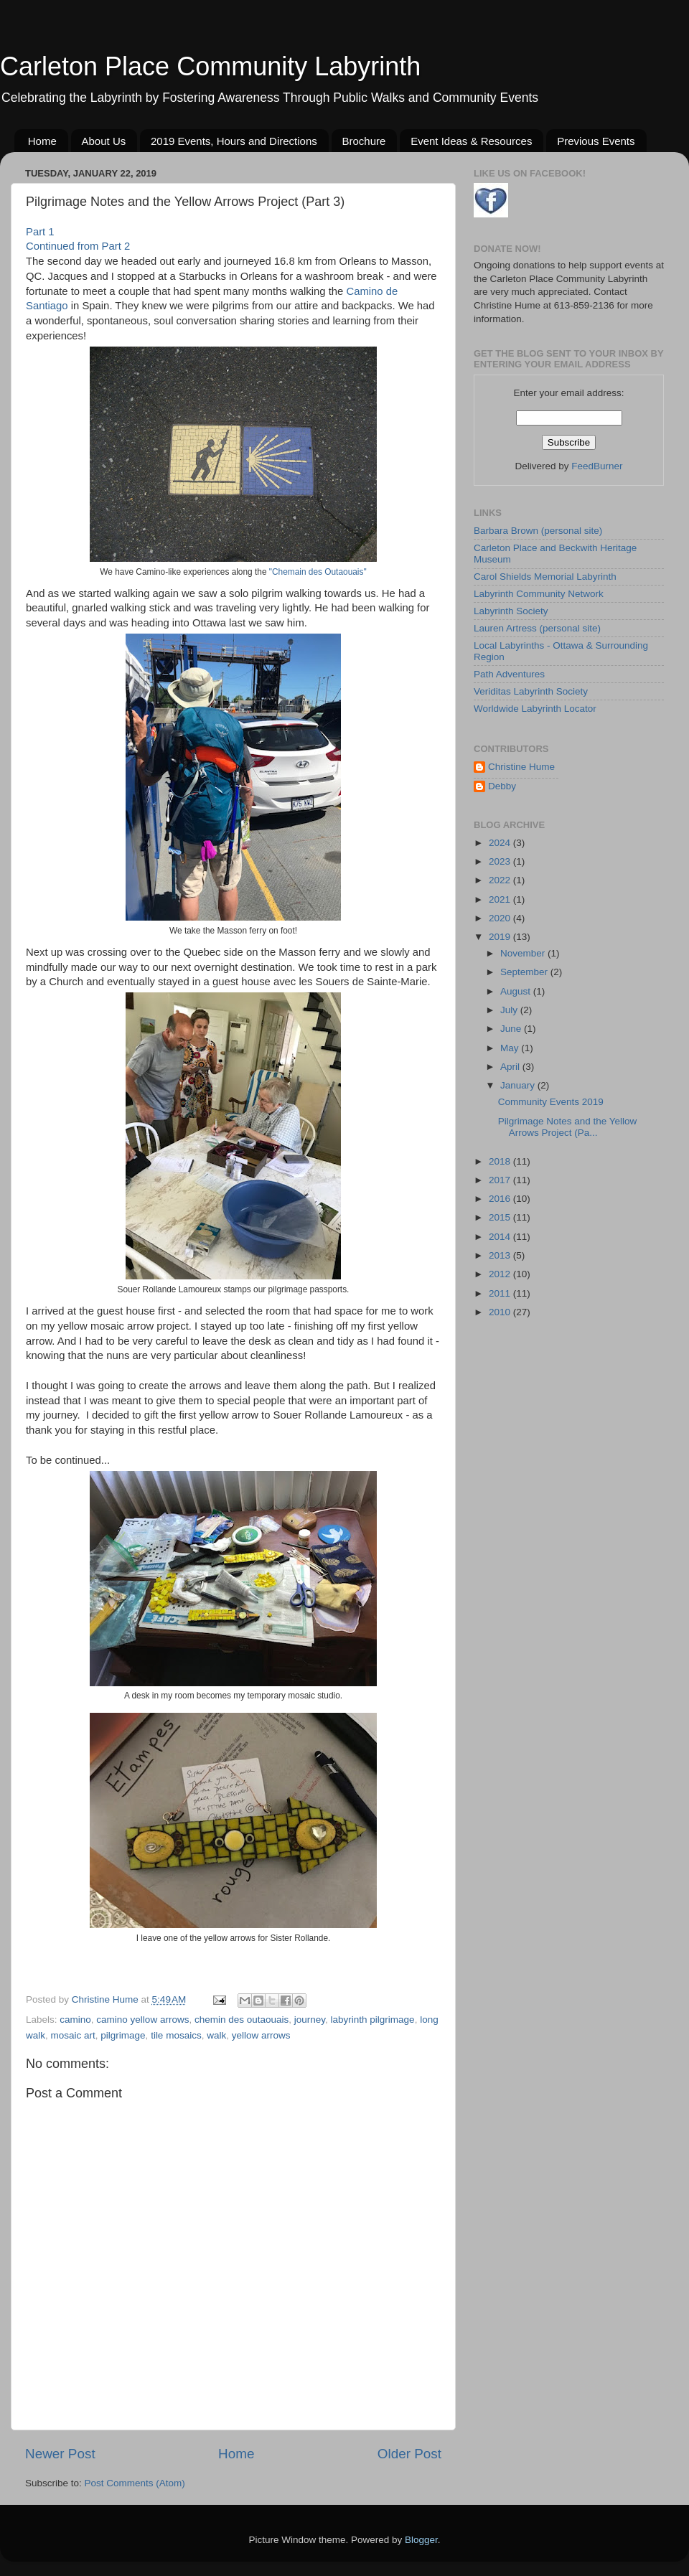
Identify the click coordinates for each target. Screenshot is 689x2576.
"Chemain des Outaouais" (318, 572)
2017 (501, 1180)
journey (309, 2019)
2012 (501, 1274)
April (511, 1066)
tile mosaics (176, 2035)
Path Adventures (509, 674)
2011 (501, 1293)
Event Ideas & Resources (471, 141)
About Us (104, 141)
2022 (501, 880)
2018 (501, 1161)
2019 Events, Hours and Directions (234, 141)
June (512, 1028)
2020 (501, 918)
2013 (501, 1255)
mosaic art (73, 2035)
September (525, 972)
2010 (501, 1312)
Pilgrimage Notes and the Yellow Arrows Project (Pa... (567, 1127)
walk (216, 2035)
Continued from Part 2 (78, 246)
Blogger (421, 2539)
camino (75, 2019)
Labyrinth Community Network (539, 593)
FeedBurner (596, 466)
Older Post (409, 2453)
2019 (501, 936)
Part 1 (40, 232)
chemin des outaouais (241, 2019)
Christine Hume (521, 766)
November (524, 953)
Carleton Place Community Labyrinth (210, 66)
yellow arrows (261, 2035)
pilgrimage (122, 2035)
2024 (501, 842)
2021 (501, 899)
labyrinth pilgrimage (373, 2019)
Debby (502, 786)
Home (42, 141)
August (516, 991)
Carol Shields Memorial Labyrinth (545, 576)
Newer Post (60, 2453)
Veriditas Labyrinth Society (531, 691)
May (510, 1048)
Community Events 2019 (551, 1101)
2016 (501, 1198)
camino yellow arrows (142, 2019)
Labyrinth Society (511, 611)
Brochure (364, 141)
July (510, 1010)
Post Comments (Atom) (135, 2483)
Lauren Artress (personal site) (537, 628)
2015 (501, 1217)
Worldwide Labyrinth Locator (535, 708)
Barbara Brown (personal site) (538, 530)
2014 (501, 1236)
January (519, 1085)
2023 (501, 861)
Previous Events (595, 141)
